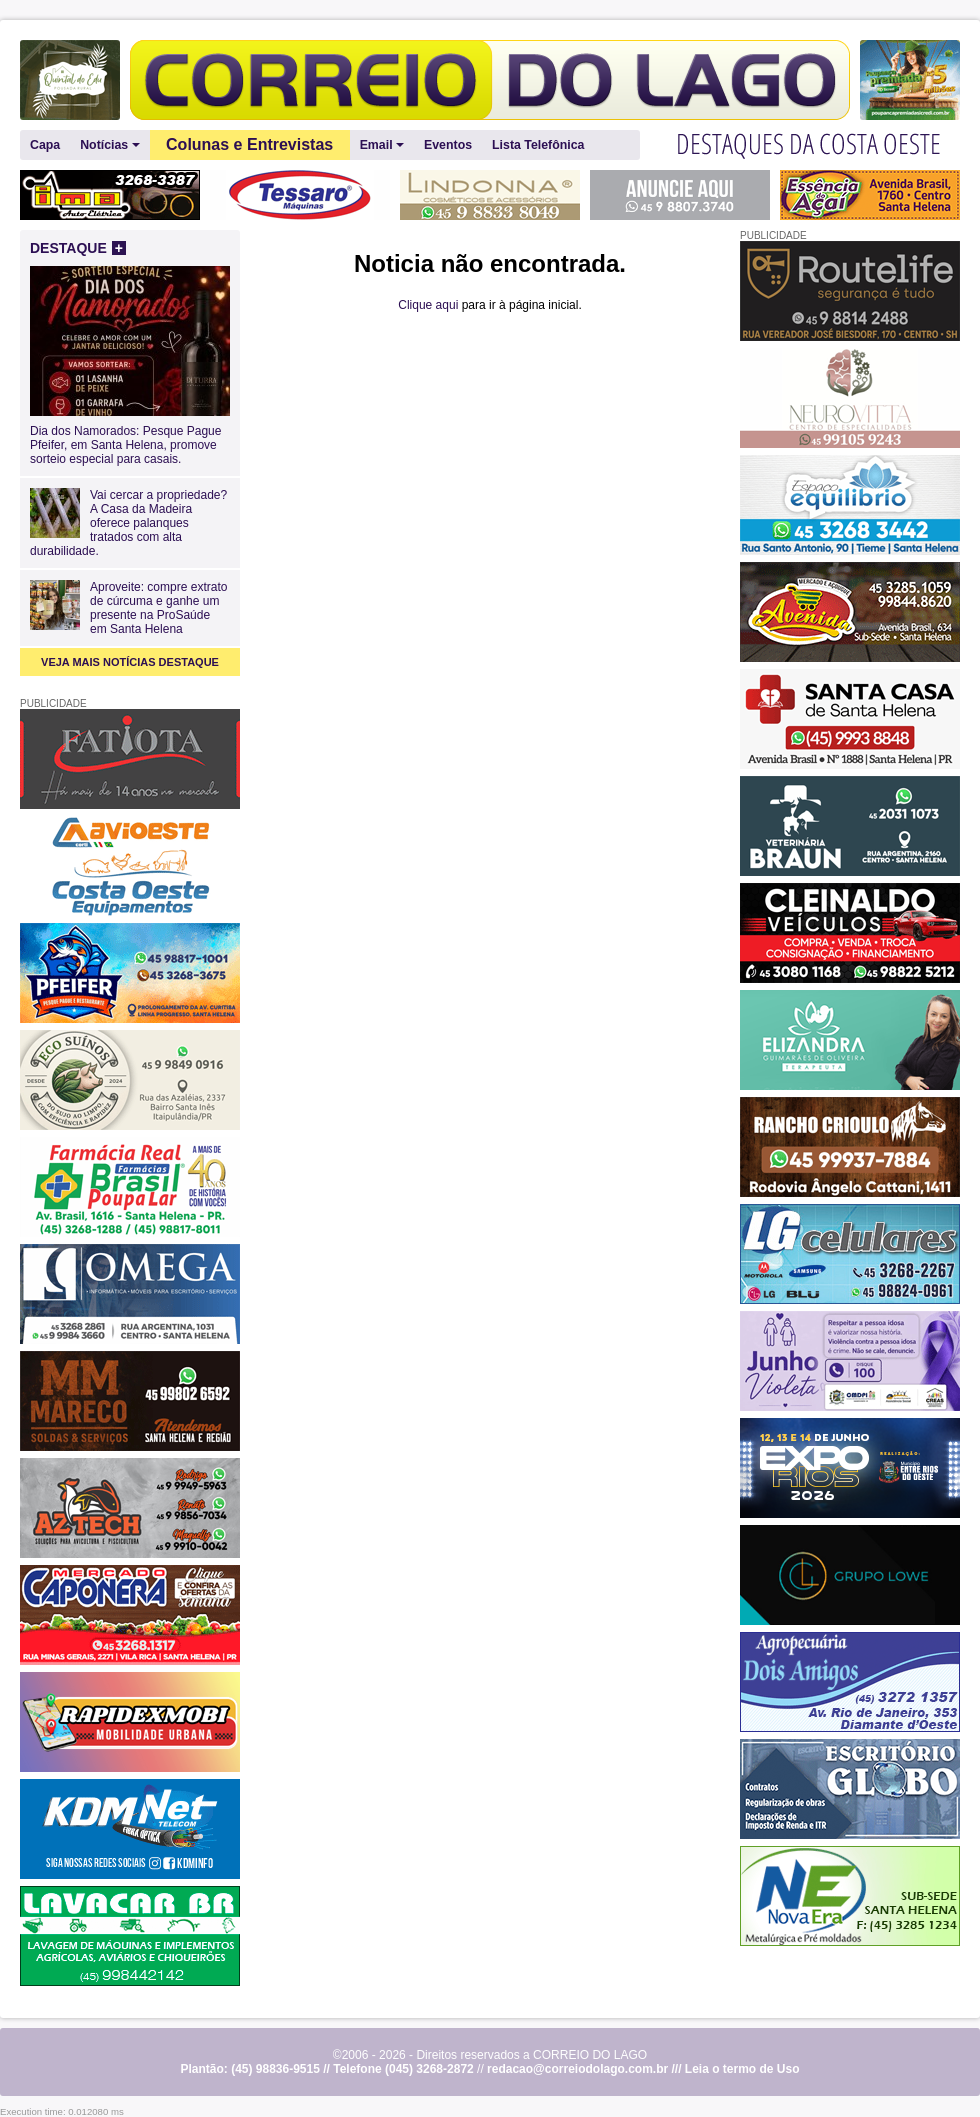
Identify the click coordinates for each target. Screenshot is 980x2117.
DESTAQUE (78, 248)
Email (382, 145)
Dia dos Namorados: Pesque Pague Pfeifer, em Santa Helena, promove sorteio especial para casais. (130, 438)
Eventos (448, 145)
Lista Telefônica (538, 145)
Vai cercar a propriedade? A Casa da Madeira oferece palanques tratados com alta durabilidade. (128, 523)
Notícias (109, 145)
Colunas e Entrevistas (249, 144)
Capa (45, 145)
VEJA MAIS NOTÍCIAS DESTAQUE (130, 662)
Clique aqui (428, 305)
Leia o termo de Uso (742, 2069)
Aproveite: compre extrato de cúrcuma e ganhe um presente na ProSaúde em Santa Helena (158, 608)
